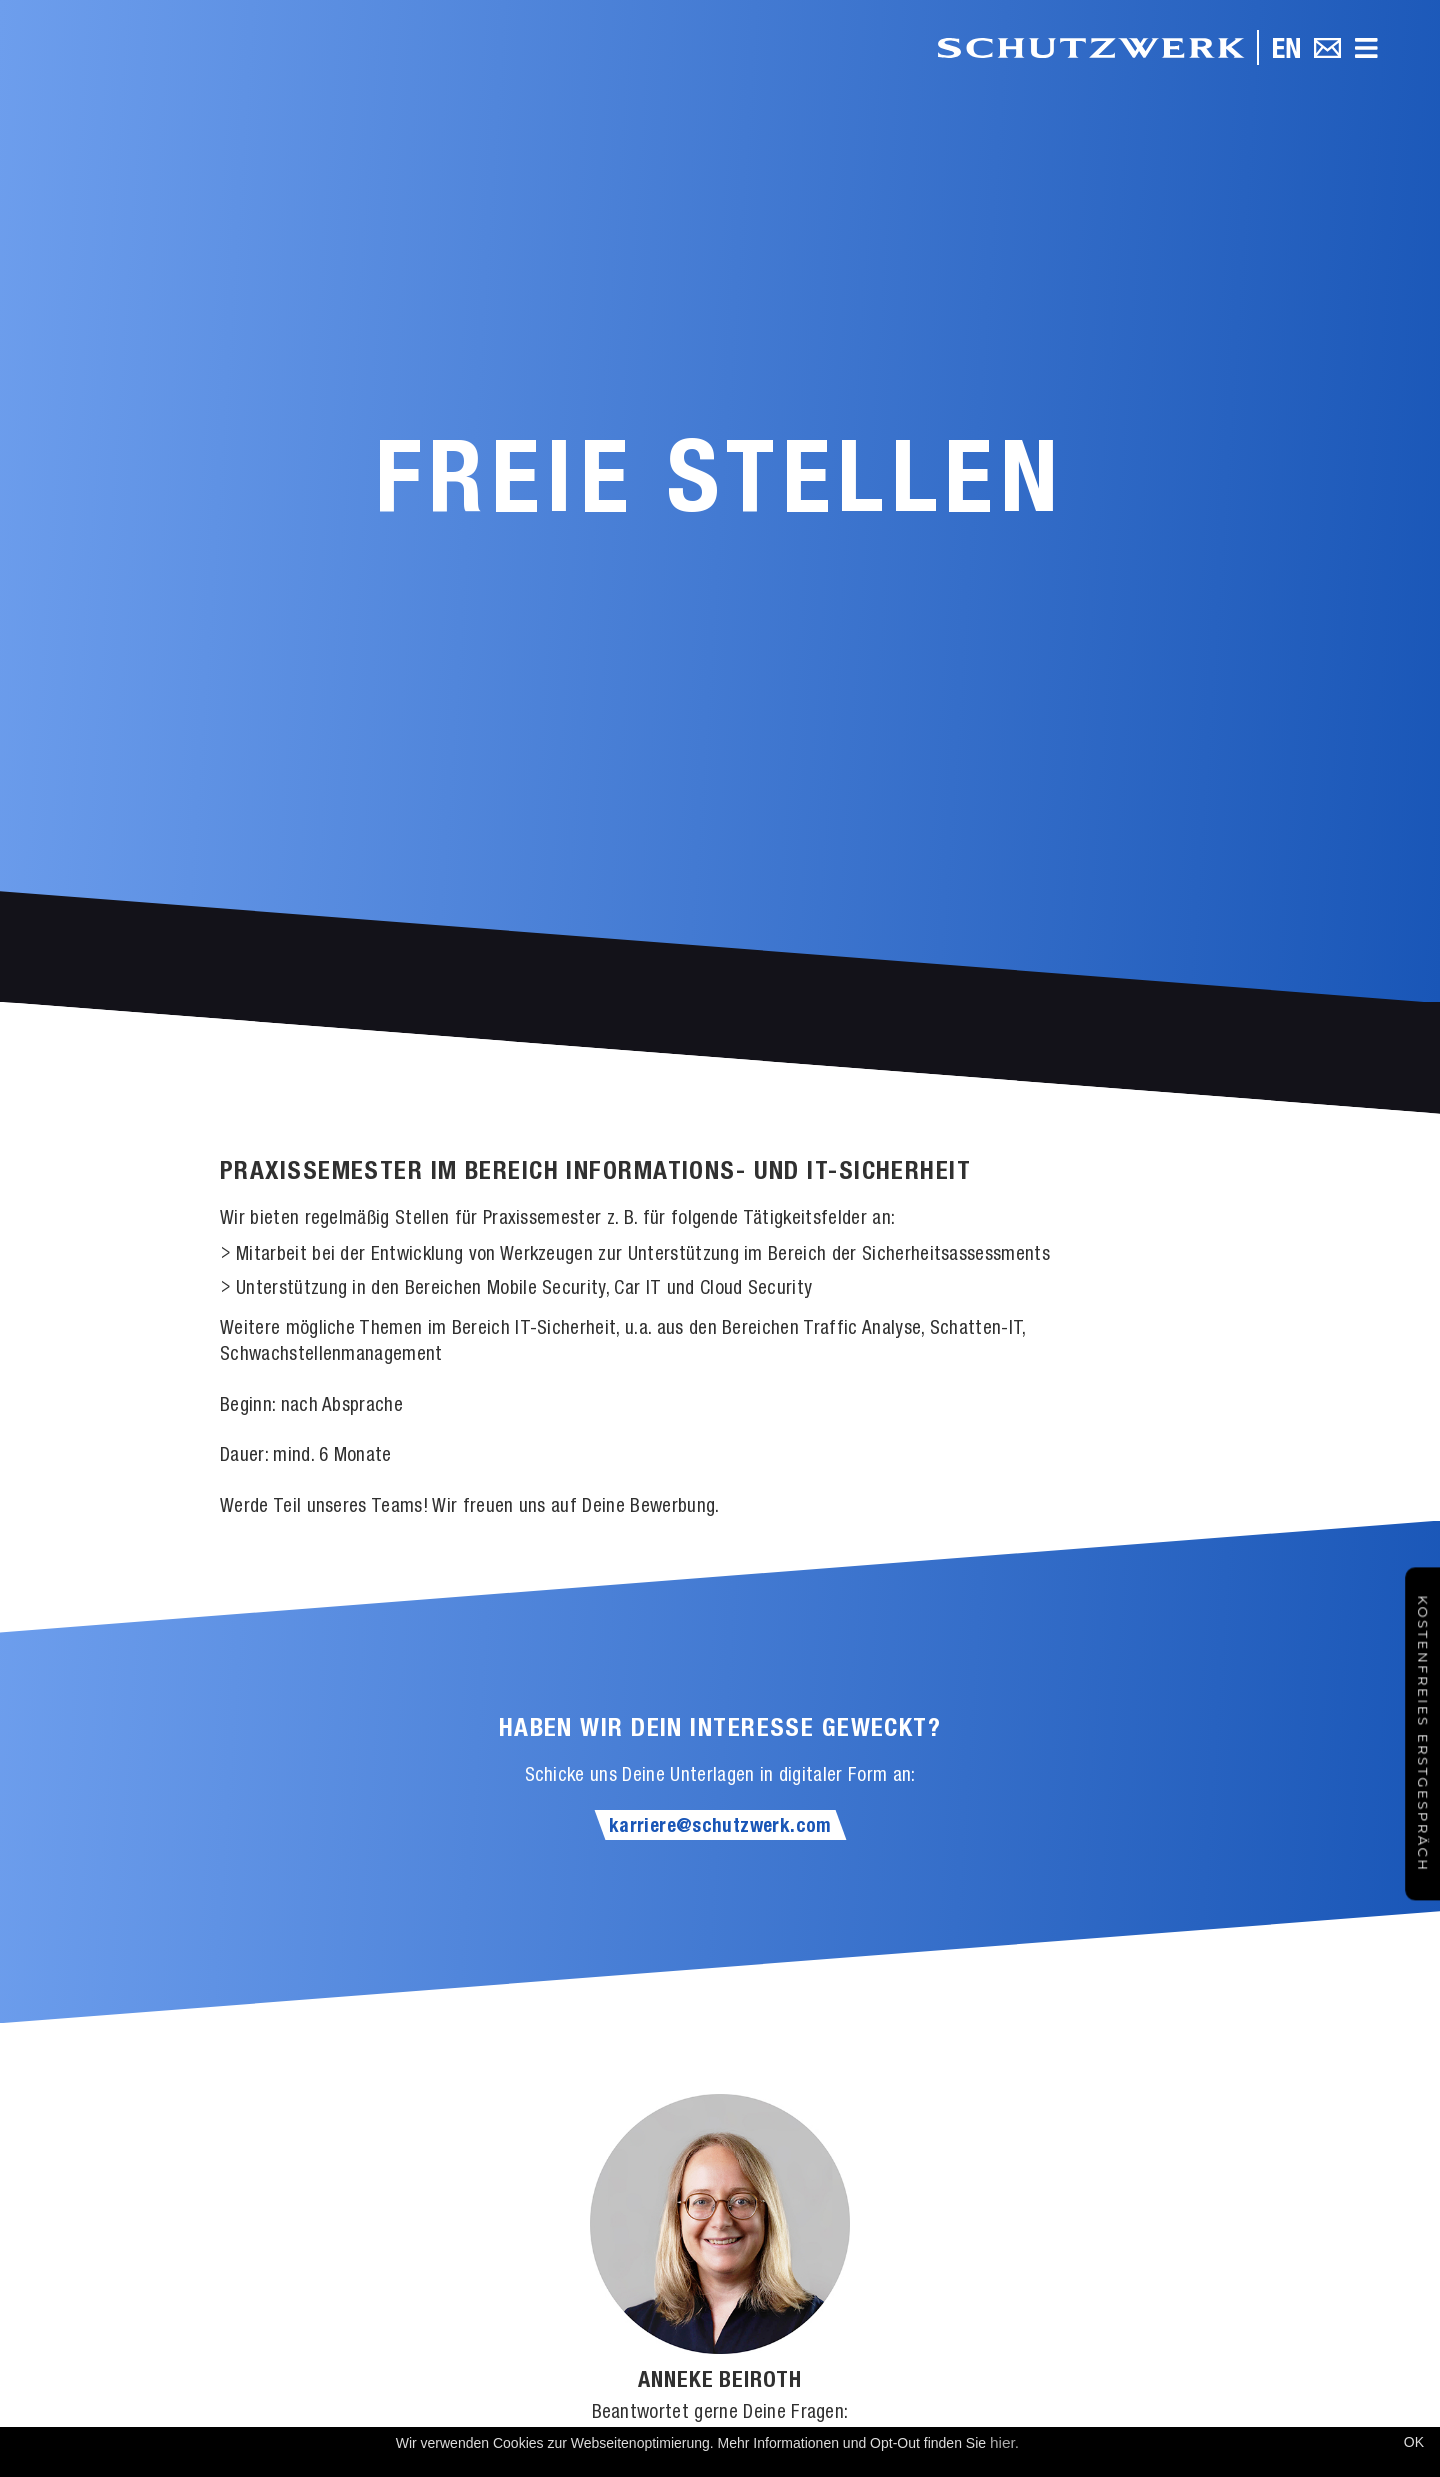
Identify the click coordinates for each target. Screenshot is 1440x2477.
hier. (1004, 2442)
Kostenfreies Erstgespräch (1423, 1733)
